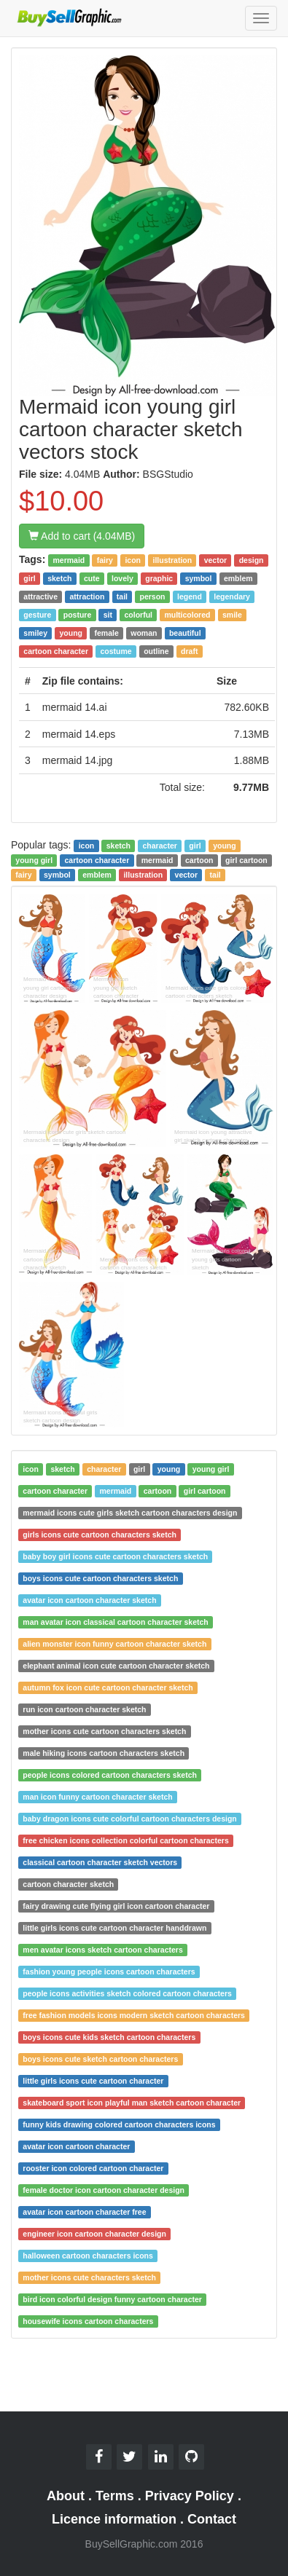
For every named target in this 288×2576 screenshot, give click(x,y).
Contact (211, 2519)
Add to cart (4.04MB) (81, 536)
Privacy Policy (189, 2496)
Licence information (114, 2519)
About (66, 2496)
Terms (115, 2496)
